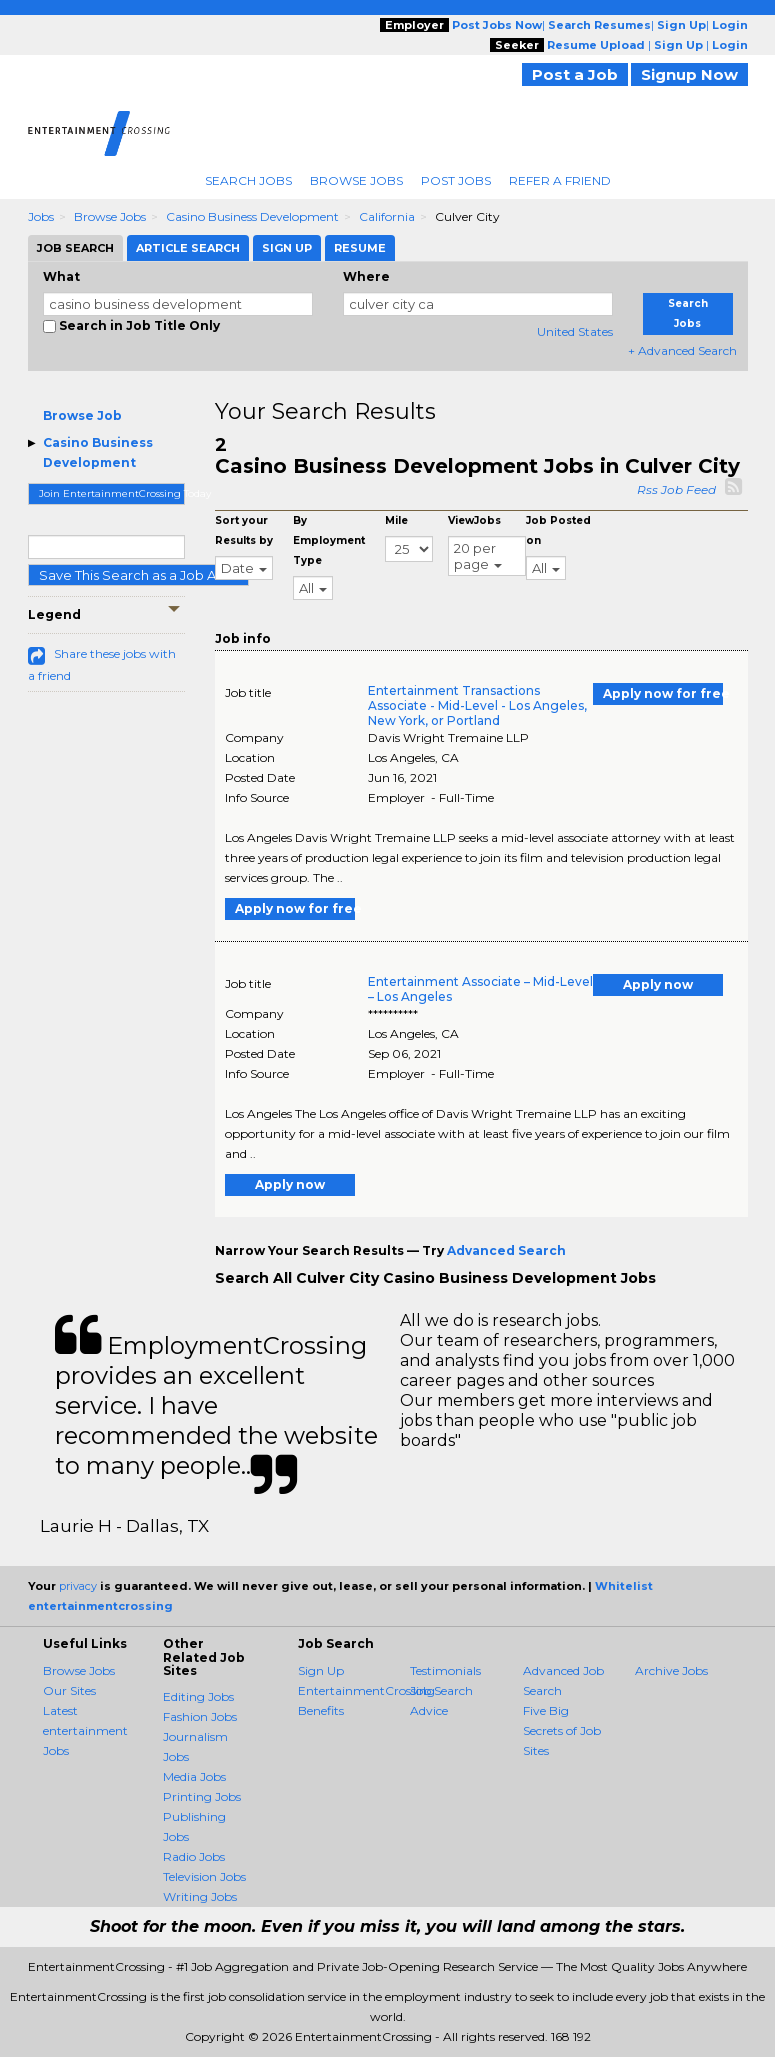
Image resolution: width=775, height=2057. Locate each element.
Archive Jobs (671, 1670)
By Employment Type (329, 540)
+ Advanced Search (682, 350)
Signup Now (689, 74)
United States (575, 331)
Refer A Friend (560, 180)
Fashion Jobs (200, 1716)
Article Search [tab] (188, 248)
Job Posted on (558, 530)
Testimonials (445, 1670)
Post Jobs (456, 180)
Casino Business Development (252, 216)
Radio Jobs (194, 1856)
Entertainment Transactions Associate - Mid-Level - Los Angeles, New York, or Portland (477, 705)
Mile (396, 520)
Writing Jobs (200, 1896)
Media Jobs (194, 1776)
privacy (78, 1586)
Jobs (41, 216)
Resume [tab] (360, 248)
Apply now (658, 984)
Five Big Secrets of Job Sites (562, 1730)
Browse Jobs (356, 180)
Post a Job (575, 74)
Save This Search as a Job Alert (138, 575)
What (61, 276)
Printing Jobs (202, 1796)
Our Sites (69, 1690)
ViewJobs (474, 520)
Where (366, 276)
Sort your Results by (244, 530)
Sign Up (321, 1670)
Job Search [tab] (75, 248)
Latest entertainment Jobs (85, 1730)
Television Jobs (204, 1876)
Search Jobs (248, 180)
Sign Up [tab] (287, 248)
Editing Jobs (198, 1696)
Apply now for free (663, 693)
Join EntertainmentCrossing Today (112, 493)
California (387, 216)
